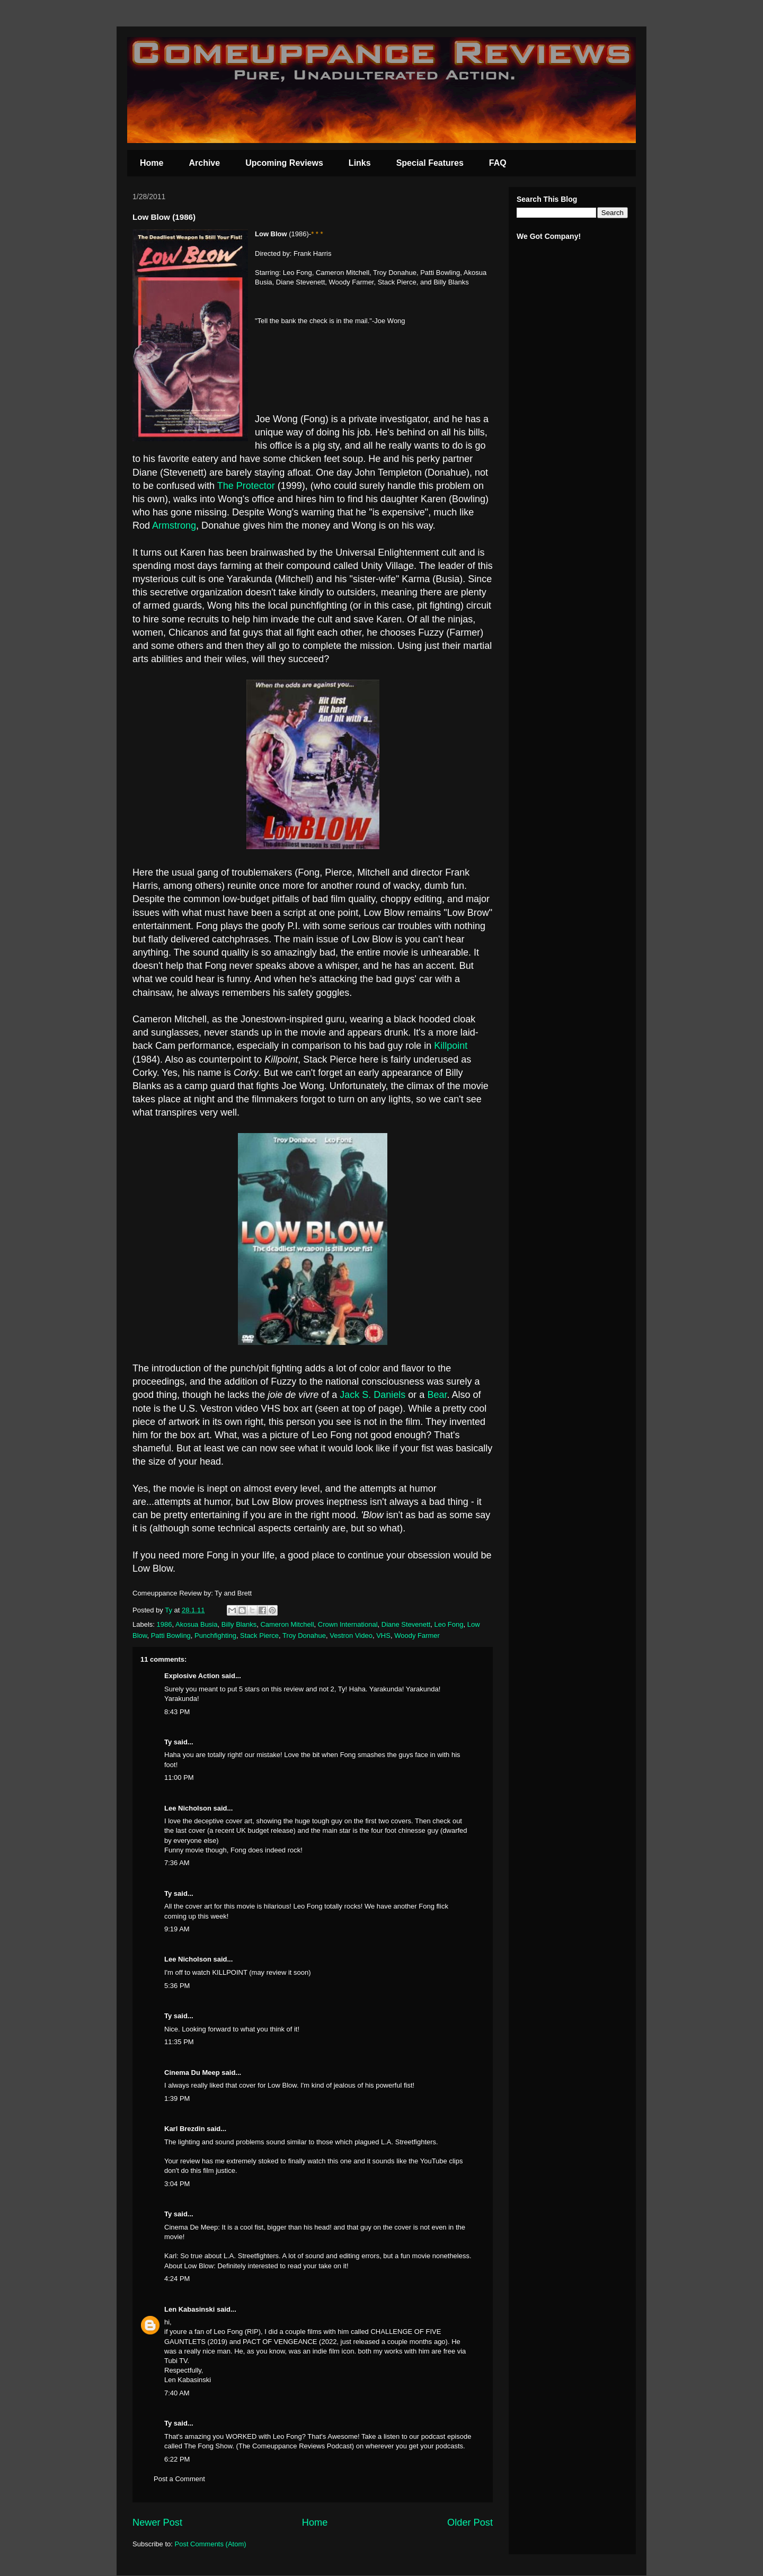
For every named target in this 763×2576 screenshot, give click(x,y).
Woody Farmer (417, 1635)
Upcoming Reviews (284, 162)
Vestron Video (351, 1635)
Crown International (348, 1624)
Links (360, 162)
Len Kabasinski (189, 2309)
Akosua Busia (196, 1624)
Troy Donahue (304, 1635)
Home (151, 162)
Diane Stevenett (406, 1624)
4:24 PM (177, 2279)
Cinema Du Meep (192, 2072)
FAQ (498, 162)
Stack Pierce (259, 1635)
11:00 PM (179, 1777)
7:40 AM (177, 2393)
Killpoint (450, 1045)
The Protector (246, 485)
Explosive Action (191, 1676)
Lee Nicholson (187, 1808)
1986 (164, 1624)
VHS (383, 1635)
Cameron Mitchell (287, 1624)
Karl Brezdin (184, 2129)
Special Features (430, 162)
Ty (168, 1742)
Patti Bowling (171, 1635)
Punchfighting (215, 1635)
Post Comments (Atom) (210, 2544)
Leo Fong (449, 1624)
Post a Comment (179, 2479)
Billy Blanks (238, 1624)
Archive (204, 162)
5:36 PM (177, 1986)
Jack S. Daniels (372, 1394)
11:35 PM (179, 2042)
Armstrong (174, 525)
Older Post (470, 2522)
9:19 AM (177, 1929)
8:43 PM (177, 1712)
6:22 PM (177, 2459)
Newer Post (157, 2522)
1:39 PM (177, 2098)
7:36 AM (177, 1863)
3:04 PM (177, 2184)
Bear (437, 1394)
